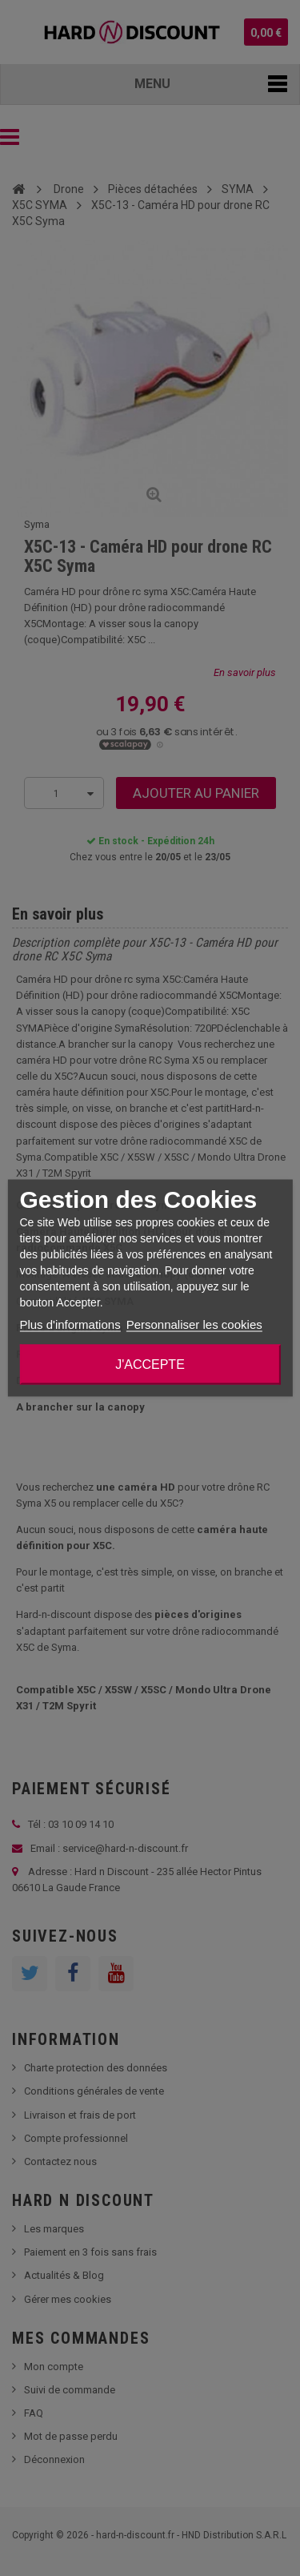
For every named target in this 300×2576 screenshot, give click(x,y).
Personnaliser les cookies (194, 1324)
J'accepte (150, 1364)
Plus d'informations (69, 1324)
